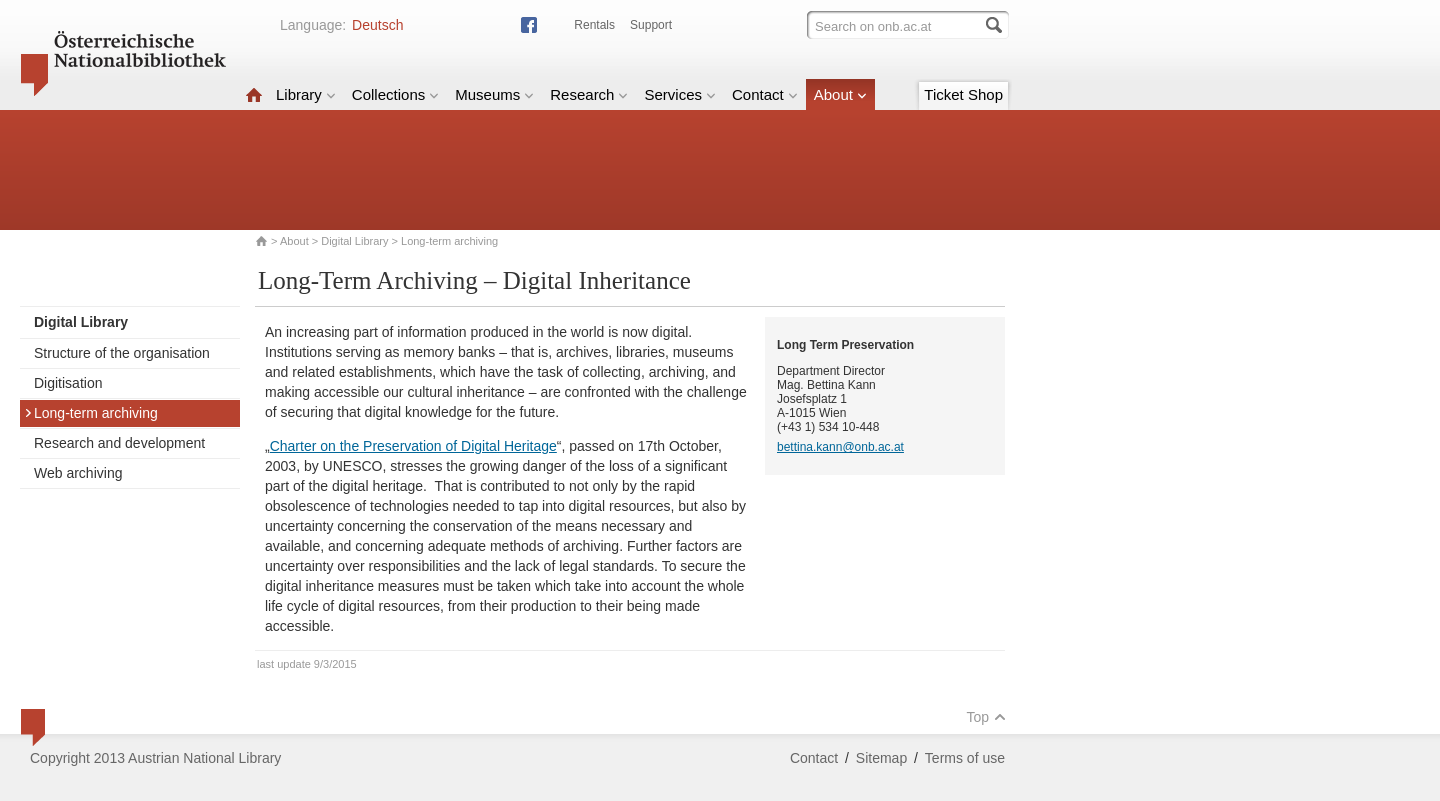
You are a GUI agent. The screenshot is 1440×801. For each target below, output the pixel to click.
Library (306, 94)
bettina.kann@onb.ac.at (840, 447)
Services (680, 94)
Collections (395, 94)
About (840, 94)
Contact (765, 94)
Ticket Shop (963, 94)
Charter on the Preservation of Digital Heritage (413, 446)
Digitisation (68, 383)
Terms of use (965, 758)
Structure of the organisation (122, 353)
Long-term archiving (91, 413)
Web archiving (78, 473)
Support (651, 25)
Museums (494, 94)
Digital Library (354, 241)
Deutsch (377, 25)
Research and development (119, 443)
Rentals (594, 25)
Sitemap (881, 758)
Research (589, 94)
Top (986, 717)
